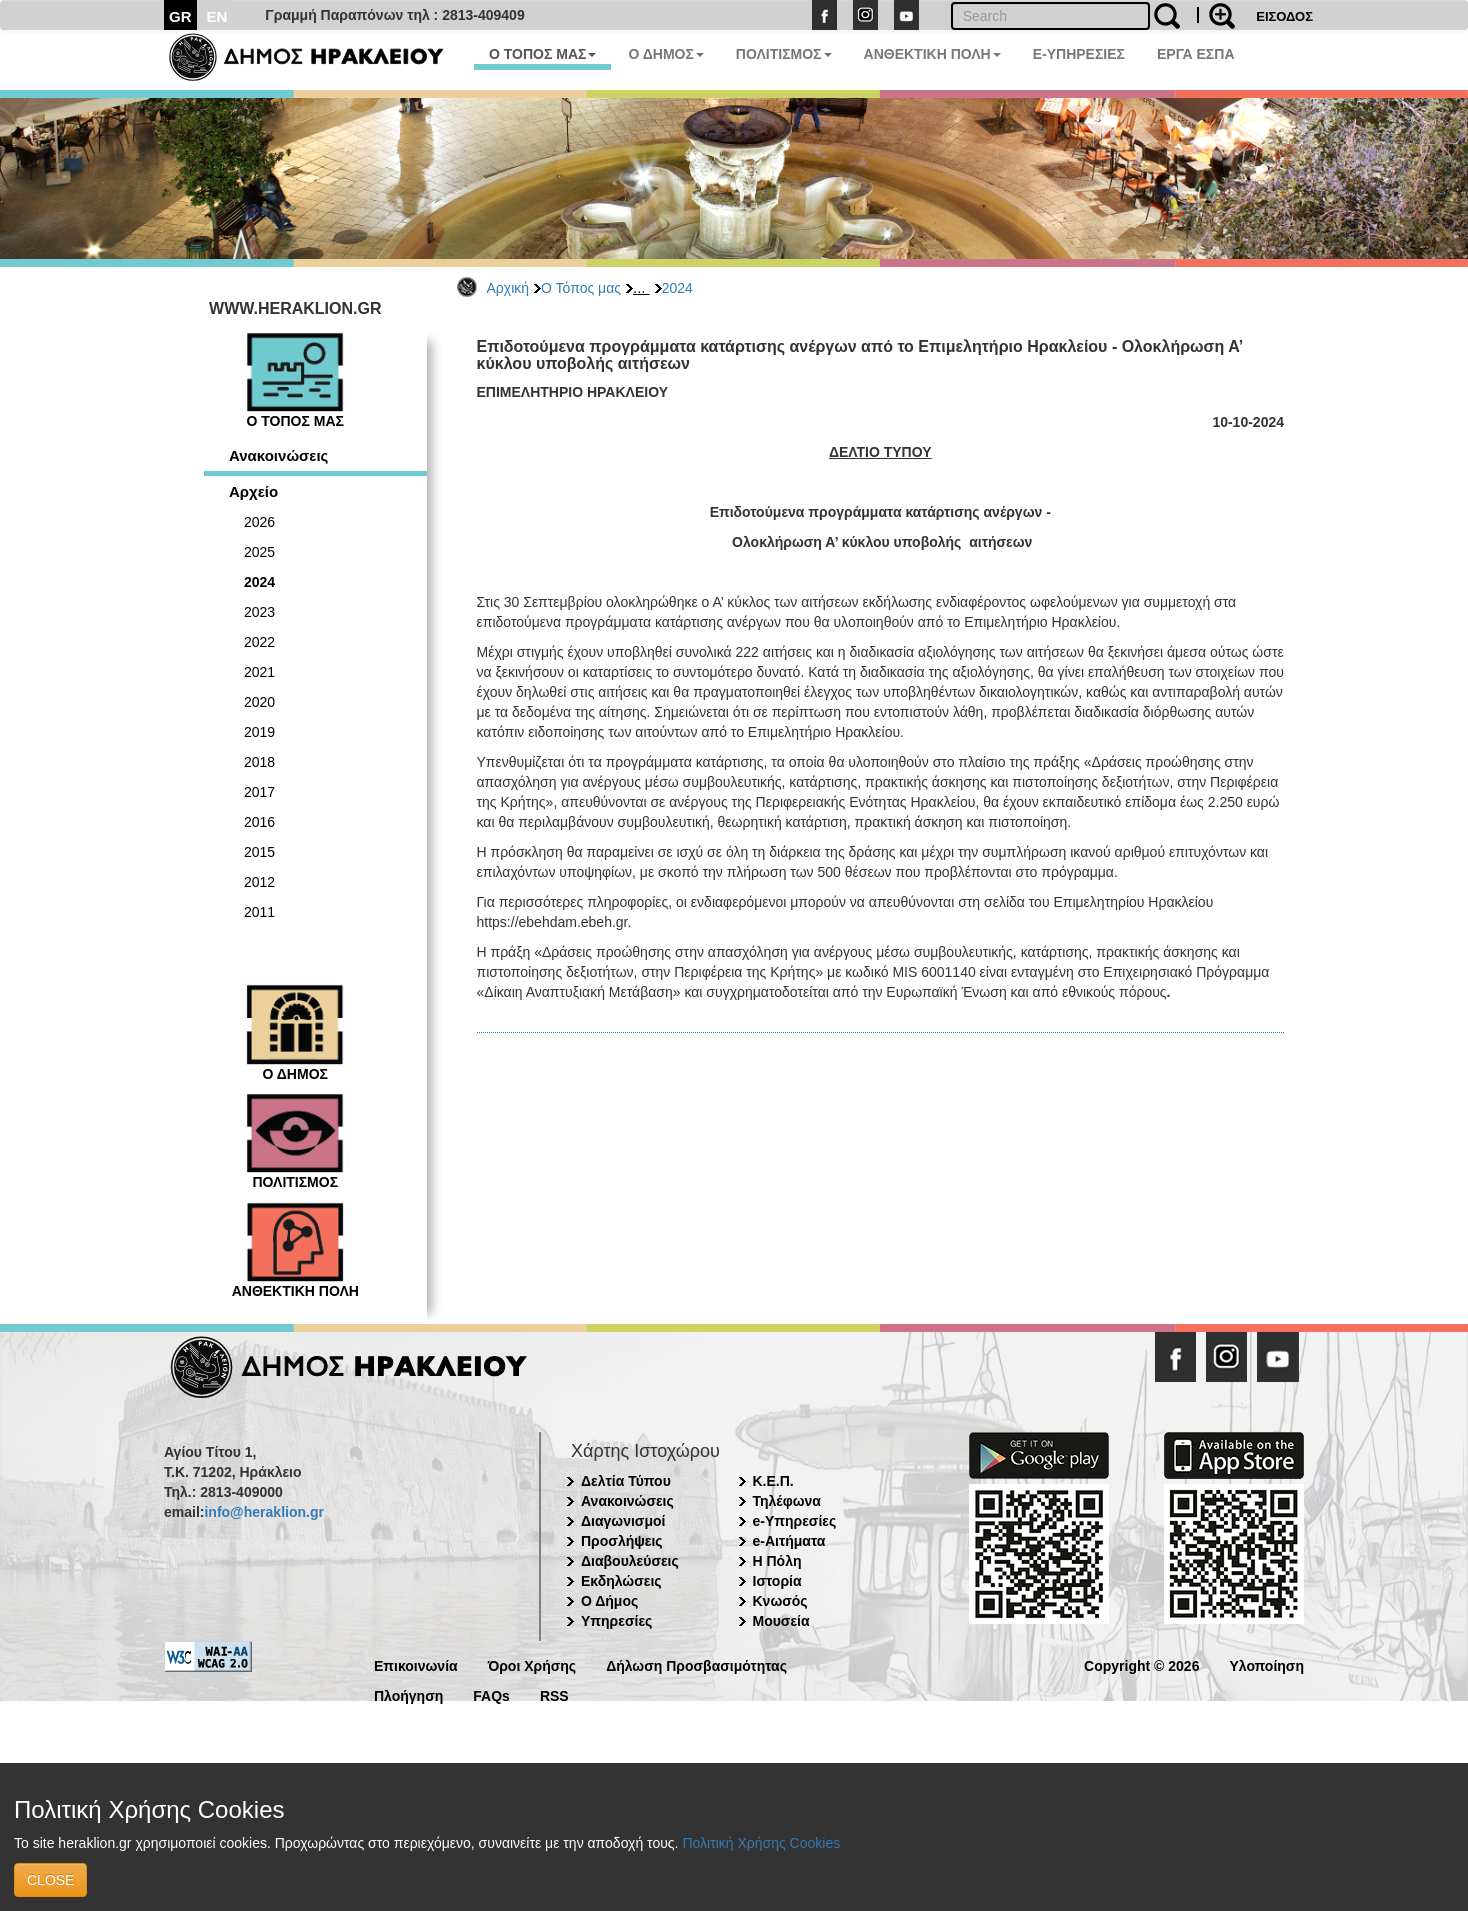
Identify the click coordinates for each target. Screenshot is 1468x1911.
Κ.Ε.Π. (773, 1481)
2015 (259, 852)
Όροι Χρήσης (532, 1664)
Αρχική (508, 288)
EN (217, 16)
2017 (259, 792)
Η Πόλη (777, 1561)
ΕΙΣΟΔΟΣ (1284, 16)
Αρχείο (253, 491)
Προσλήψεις (622, 1541)
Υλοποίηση (1266, 1664)
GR (180, 16)
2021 (259, 672)
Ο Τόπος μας (581, 288)
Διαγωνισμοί (623, 1521)
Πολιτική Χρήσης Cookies (761, 1843)
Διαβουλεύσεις (630, 1561)
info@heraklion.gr (263, 1512)
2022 (259, 642)
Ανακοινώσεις (278, 455)
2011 (259, 912)
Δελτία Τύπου (626, 1481)
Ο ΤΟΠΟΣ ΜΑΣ (542, 54)
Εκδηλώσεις (621, 1581)
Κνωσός (780, 1601)
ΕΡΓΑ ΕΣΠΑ (1196, 54)
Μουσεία (781, 1621)
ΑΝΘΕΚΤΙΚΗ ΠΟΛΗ (932, 54)
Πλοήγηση (408, 1694)
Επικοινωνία (416, 1664)
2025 (259, 552)
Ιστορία (777, 1581)
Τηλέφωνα (787, 1501)
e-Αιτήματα (789, 1541)
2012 (259, 882)
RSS (554, 1694)
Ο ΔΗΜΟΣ (665, 54)
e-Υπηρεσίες (795, 1521)
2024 (677, 288)
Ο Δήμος (609, 1601)
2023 (259, 612)
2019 (259, 732)
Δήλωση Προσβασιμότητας (696, 1664)
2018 (259, 762)
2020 (259, 702)
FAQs (491, 1694)
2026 (259, 522)
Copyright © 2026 (1141, 1664)
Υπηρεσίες (616, 1621)
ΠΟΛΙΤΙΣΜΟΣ (784, 54)
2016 (259, 822)
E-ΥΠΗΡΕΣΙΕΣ (1079, 54)
